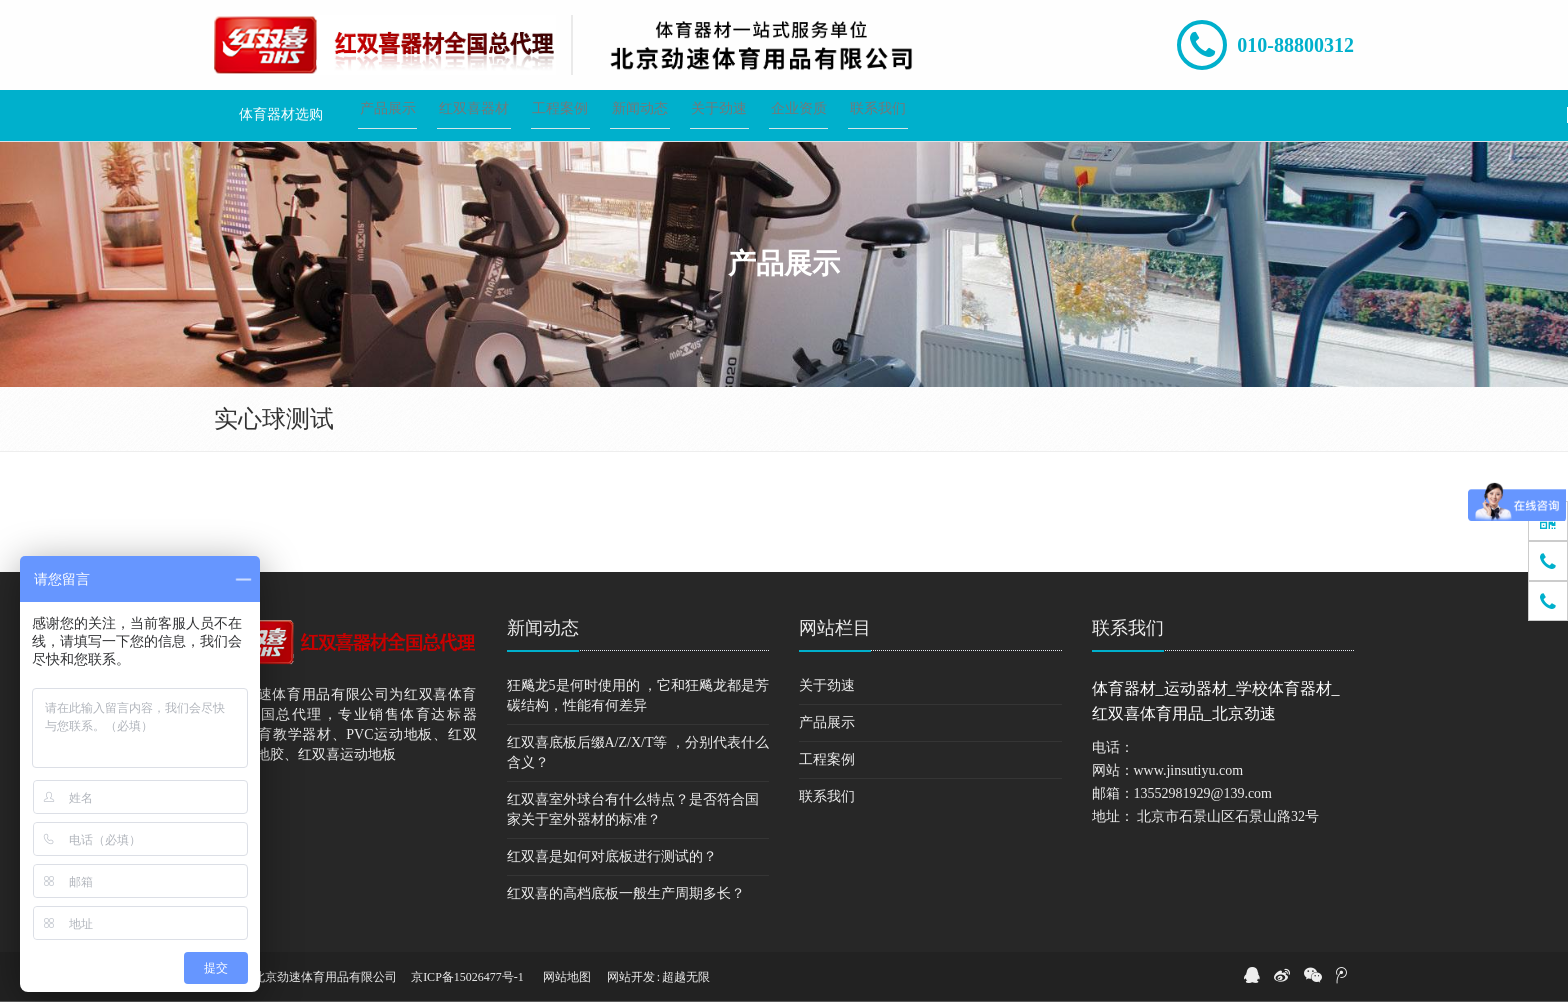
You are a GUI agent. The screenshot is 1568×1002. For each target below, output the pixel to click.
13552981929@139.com (1203, 793)
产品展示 (827, 722)
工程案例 (827, 759)
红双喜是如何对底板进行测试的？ (612, 856)
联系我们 (827, 796)
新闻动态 (543, 628)
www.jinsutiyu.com (1189, 770)
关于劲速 (827, 685)
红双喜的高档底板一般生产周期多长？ (626, 893)
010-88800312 (1295, 45)
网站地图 (567, 977)
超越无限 (686, 977)
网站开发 (631, 977)
